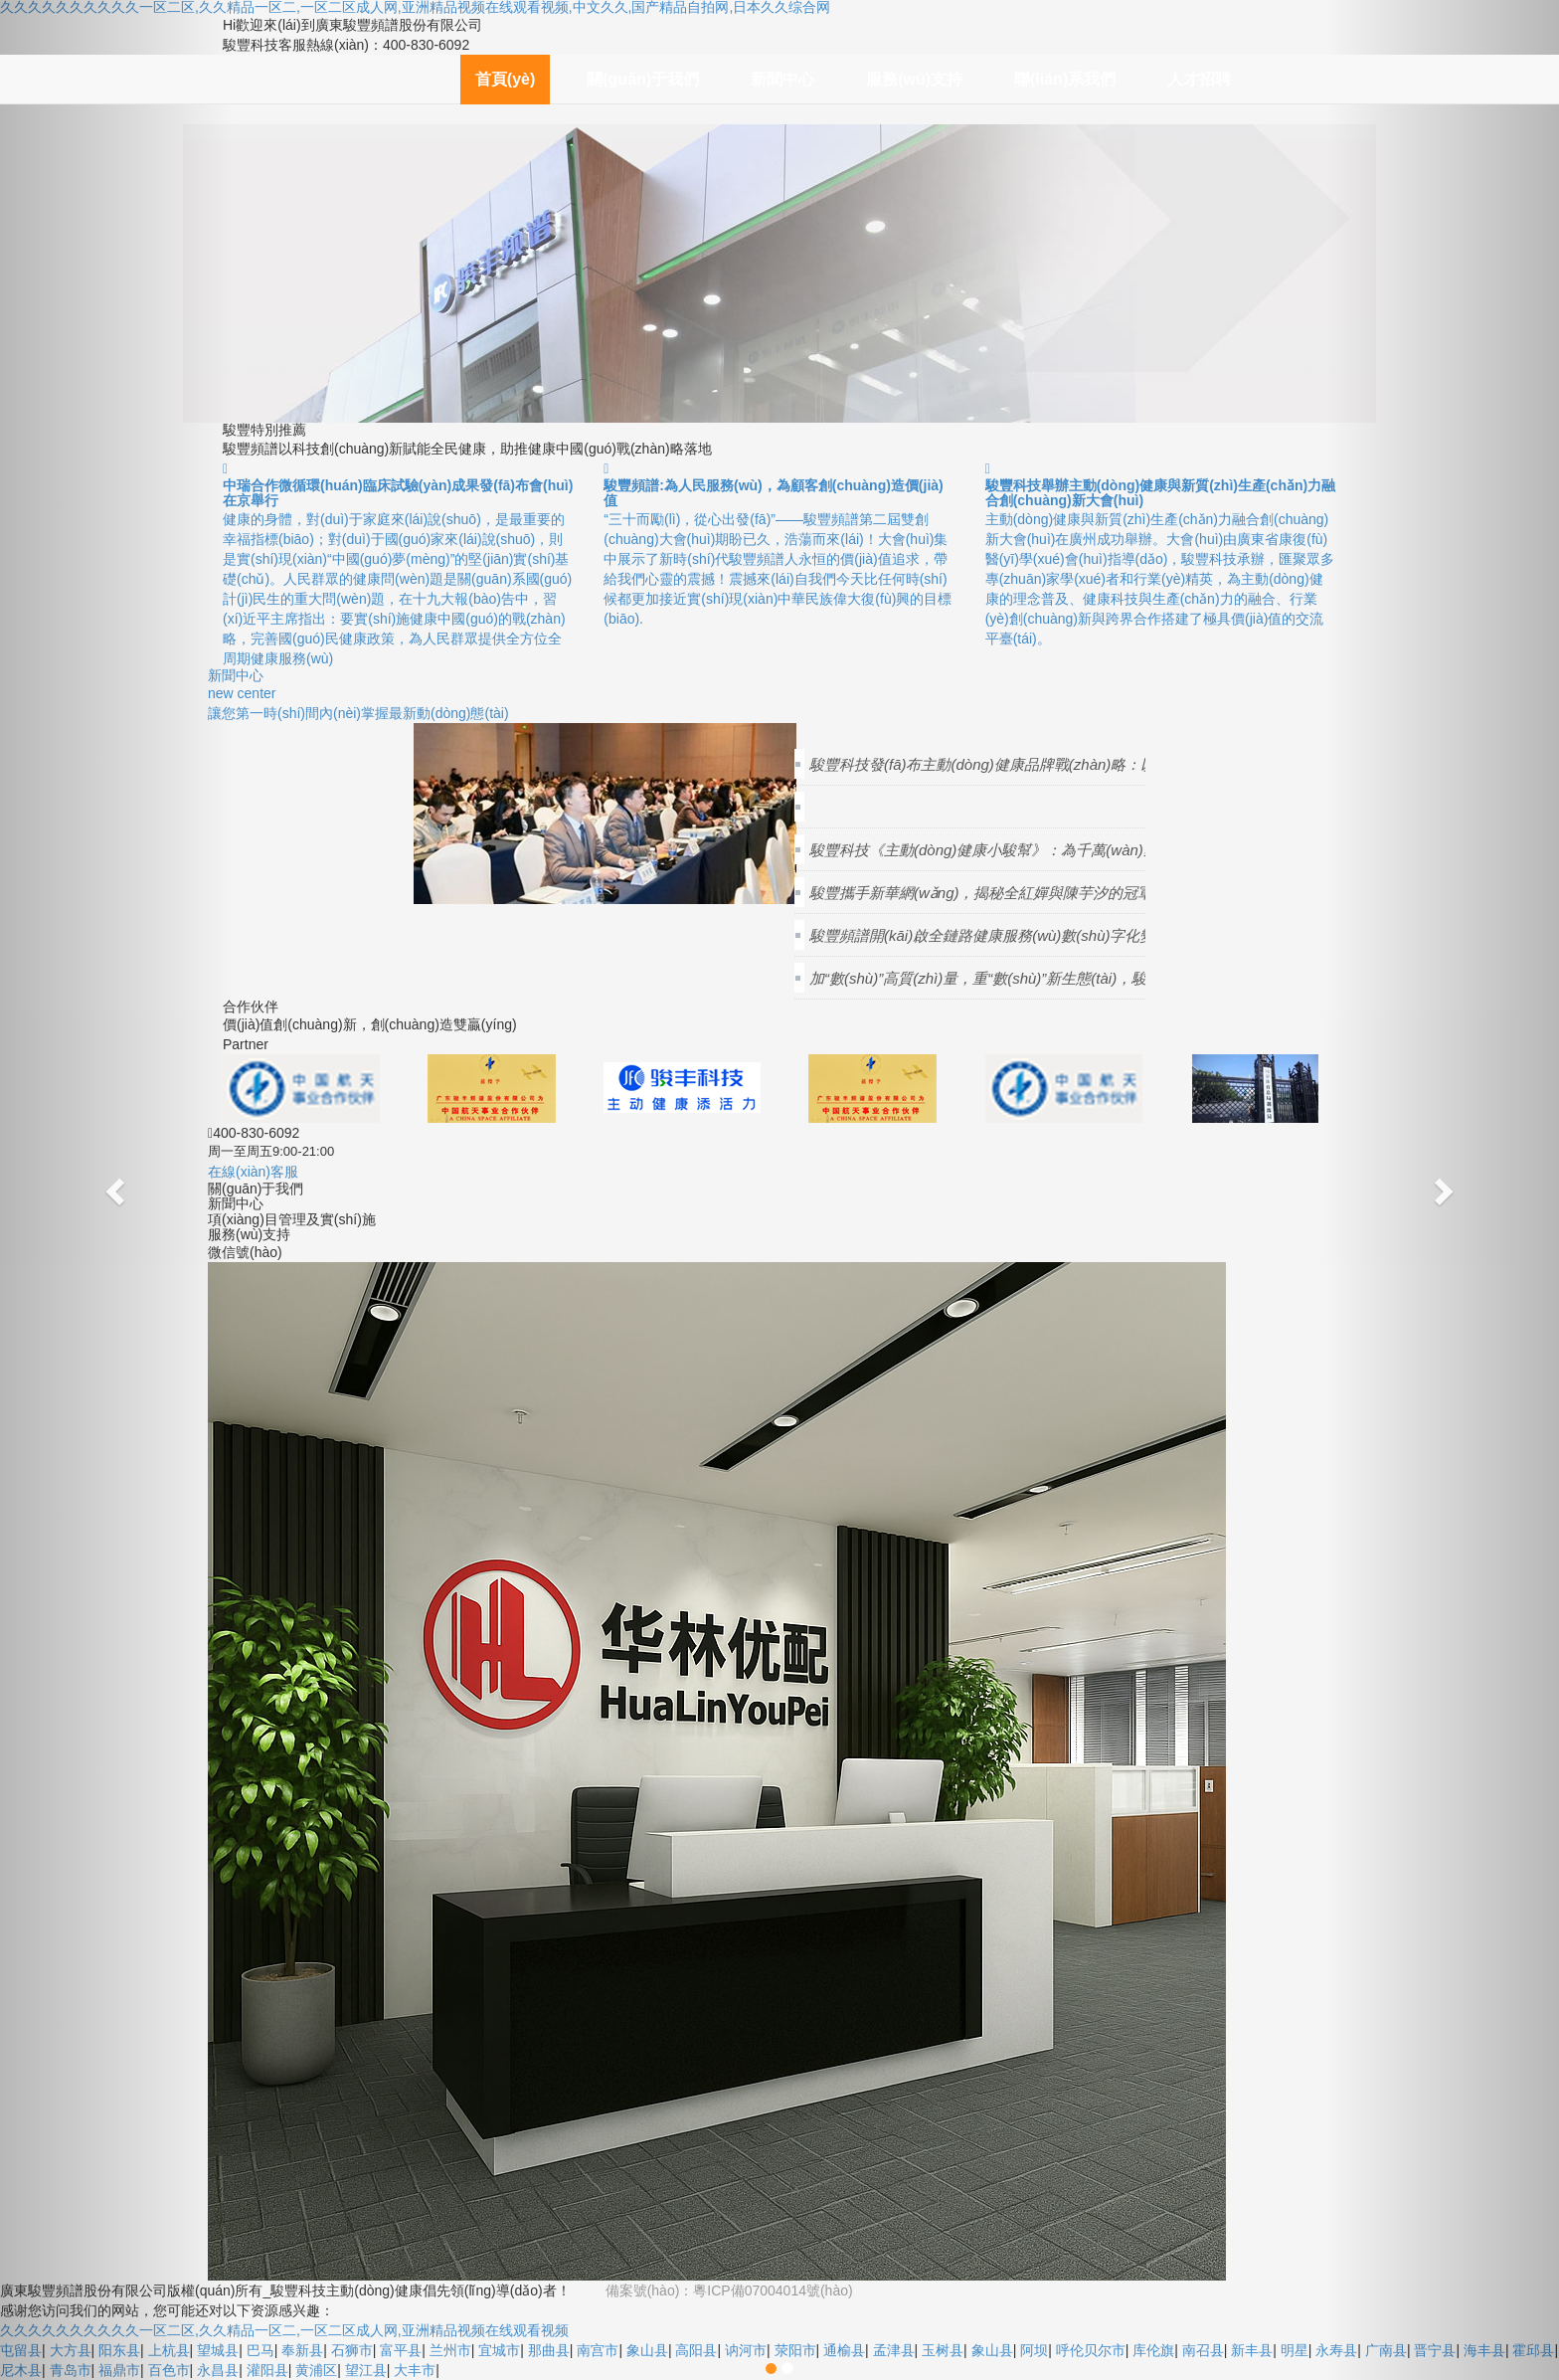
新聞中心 (782, 79)
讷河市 (746, 2350)
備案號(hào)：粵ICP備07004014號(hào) (729, 2290)
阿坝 (1034, 2350)
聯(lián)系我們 (1065, 79)
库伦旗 (1153, 2350)
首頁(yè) (505, 79)
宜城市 (499, 2350)
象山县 (647, 2350)
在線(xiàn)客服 (253, 1172)
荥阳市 (795, 2350)
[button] (117, 1190)
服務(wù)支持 (914, 79)
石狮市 (352, 2350)
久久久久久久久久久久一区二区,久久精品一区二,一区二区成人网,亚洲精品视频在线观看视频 (284, 2330)
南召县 (1203, 2350)
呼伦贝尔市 (1091, 2350)
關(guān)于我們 (643, 79)
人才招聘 (1199, 79)
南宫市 (597, 2350)
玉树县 (942, 2350)
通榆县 (844, 2350)
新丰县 (1252, 2350)
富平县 (401, 2350)
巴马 (260, 2350)
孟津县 (894, 2350)
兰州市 (450, 2350)
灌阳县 (267, 2370)
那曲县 (549, 2350)
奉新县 (302, 2350)
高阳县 (696, 2350)
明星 (1294, 2350)
